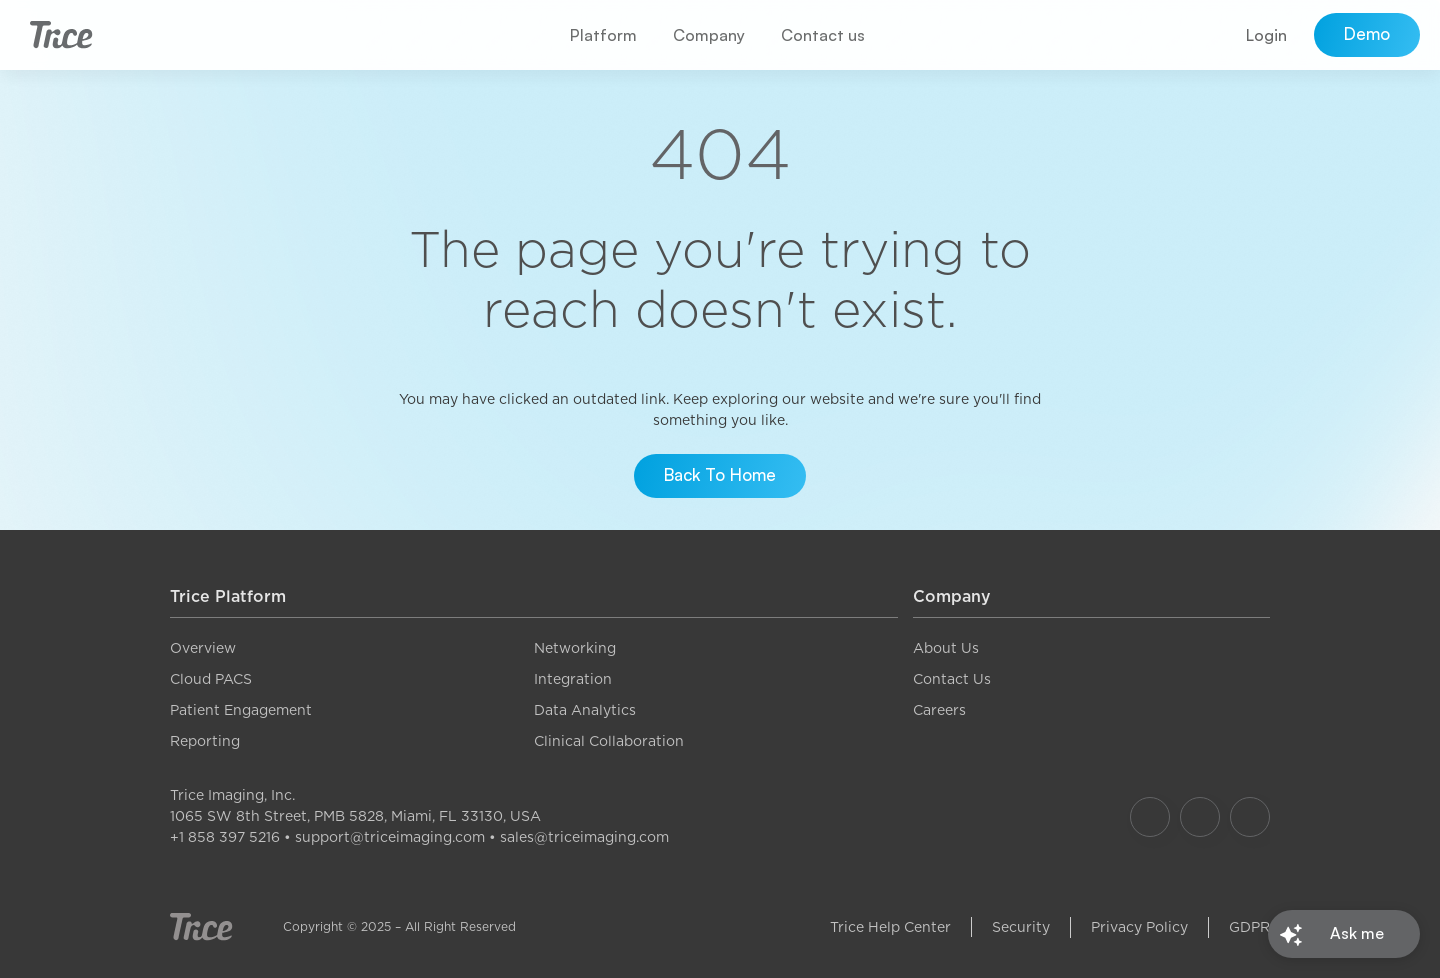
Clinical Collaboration (609, 741)
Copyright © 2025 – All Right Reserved (399, 926)
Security (1021, 927)
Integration (573, 679)
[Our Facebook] (1150, 817)
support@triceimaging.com (390, 837)
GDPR (1249, 927)
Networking (575, 648)
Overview (203, 648)
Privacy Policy (1139, 927)
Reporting (205, 741)
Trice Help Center (890, 927)
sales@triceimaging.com (584, 837)
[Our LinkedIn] (1250, 817)
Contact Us (952, 679)
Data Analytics (585, 710)
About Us (946, 648)
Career (936, 710)
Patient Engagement (241, 710)
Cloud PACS (211, 679)
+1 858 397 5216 (225, 837)
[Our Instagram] (1200, 817)
